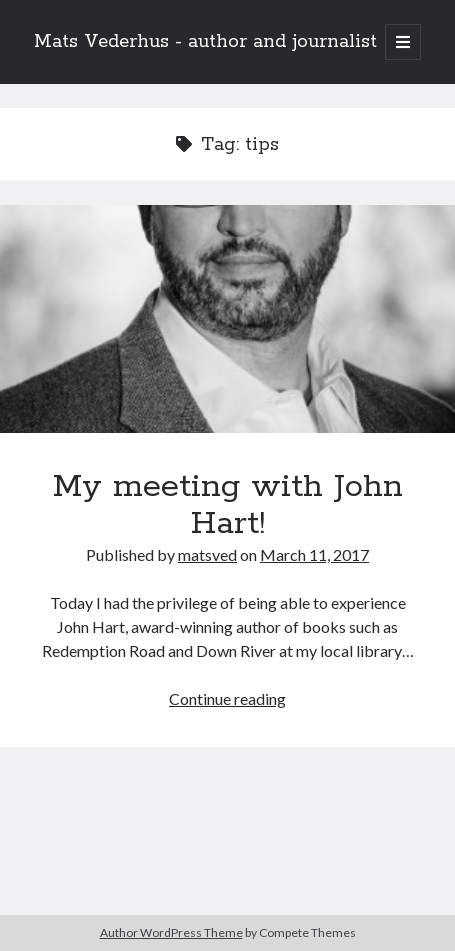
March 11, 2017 (314, 554)
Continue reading (227, 698)
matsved (207, 554)
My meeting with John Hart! (227, 319)
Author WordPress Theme (171, 932)
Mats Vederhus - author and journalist (205, 42)
